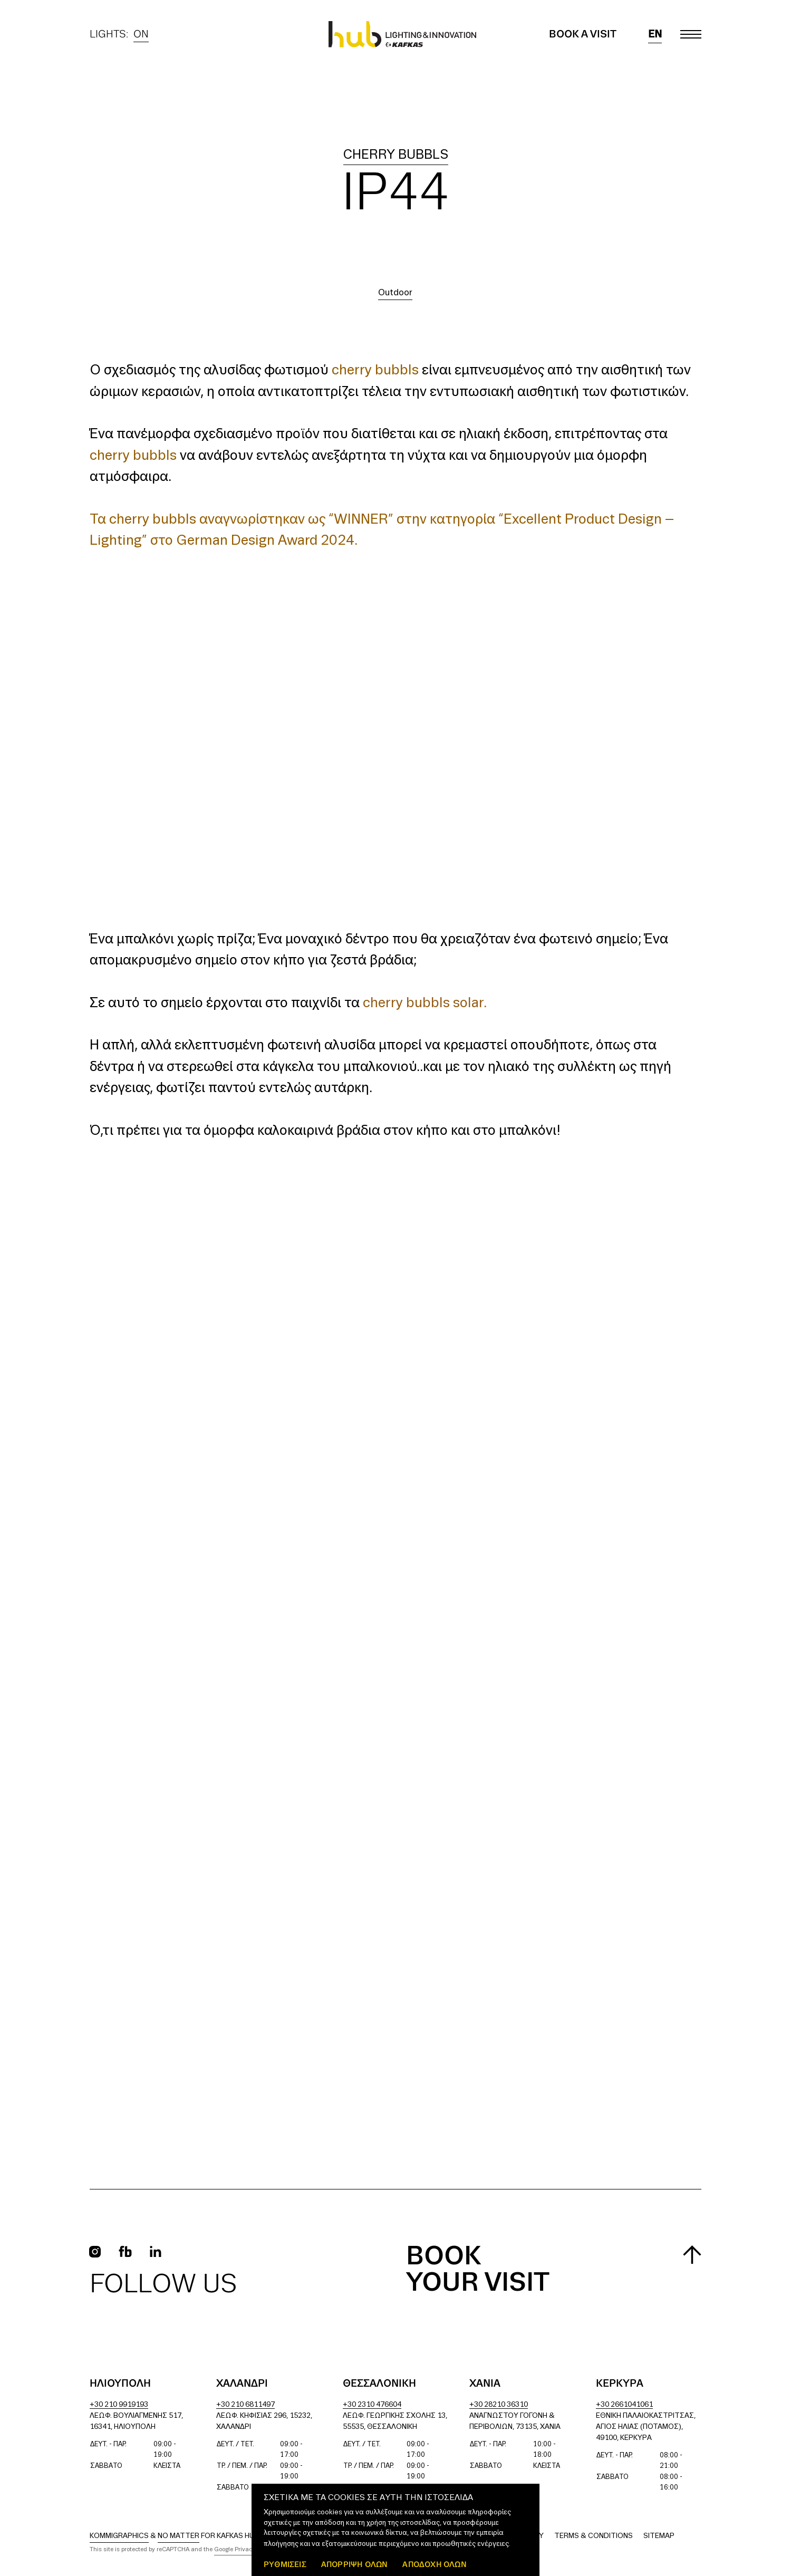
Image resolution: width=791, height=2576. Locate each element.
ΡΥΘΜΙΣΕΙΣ (285, 2564)
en (655, 34)
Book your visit (477, 2270)
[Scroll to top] (692, 2254)
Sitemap (658, 2536)
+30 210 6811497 (245, 2404)
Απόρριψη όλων (354, 2564)
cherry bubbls (395, 155)
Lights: (119, 34)
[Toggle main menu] (690, 34)
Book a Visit (582, 34)
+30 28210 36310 (498, 2404)
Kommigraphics (119, 2536)
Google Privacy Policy (243, 2549)
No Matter (178, 2536)
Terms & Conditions (593, 2536)
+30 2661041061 (624, 2404)
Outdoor (395, 293)
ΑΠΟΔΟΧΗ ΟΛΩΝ (434, 2564)
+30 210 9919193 (119, 2404)
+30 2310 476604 (372, 2404)
